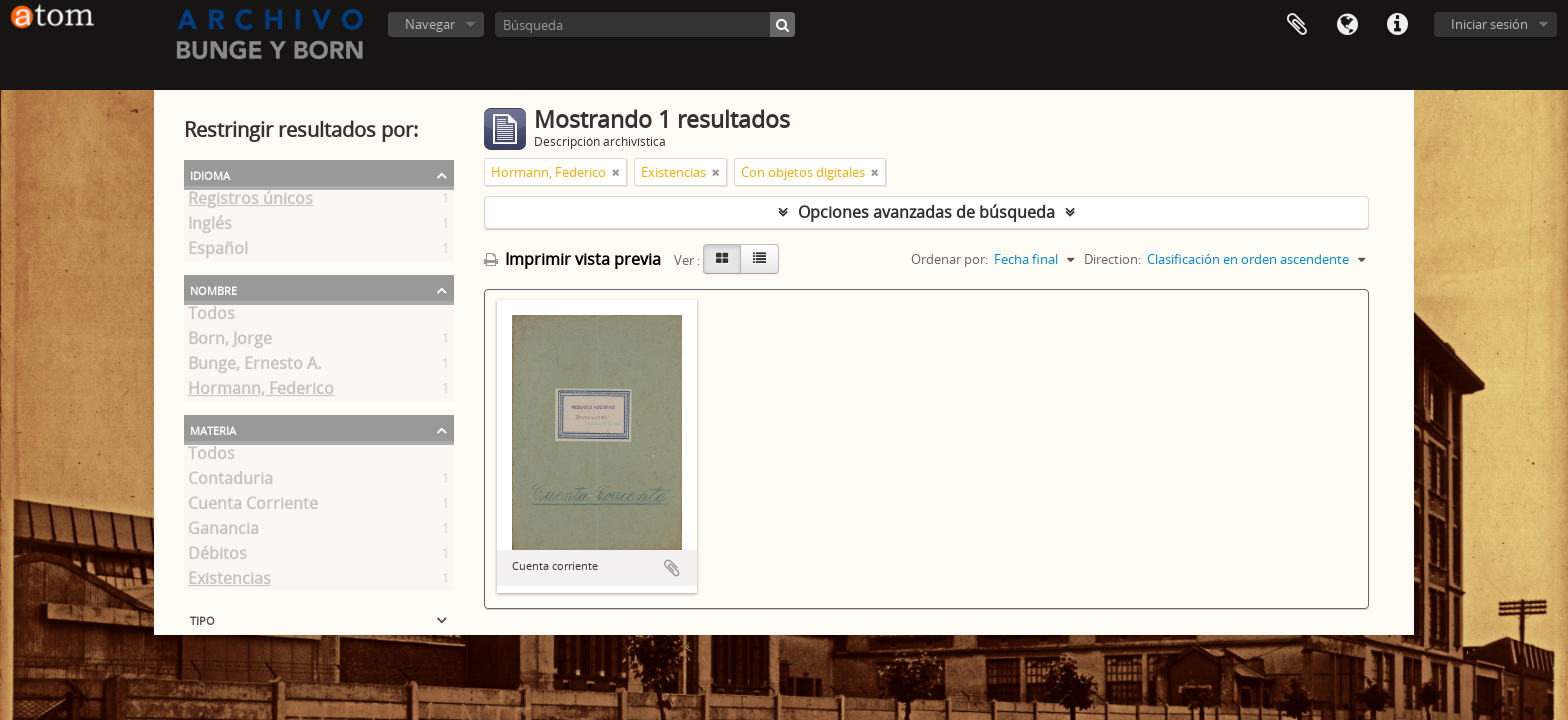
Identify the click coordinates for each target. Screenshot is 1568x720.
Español (218, 252)
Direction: (1112, 259)
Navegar (430, 24)
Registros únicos (250, 202)
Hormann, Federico (261, 392)
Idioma (1347, 25)
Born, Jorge (230, 342)
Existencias (229, 582)
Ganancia (223, 532)
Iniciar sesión (1489, 24)
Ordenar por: (949, 259)
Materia (213, 429)
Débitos (217, 557)
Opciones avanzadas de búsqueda (926, 212)
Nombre (213, 289)
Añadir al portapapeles (672, 568)
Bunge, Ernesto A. (254, 367)
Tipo (202, 619)
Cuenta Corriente (253, 507)
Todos (211, 317)
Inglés (210, 227)
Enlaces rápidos (1397, 25)
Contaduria (230, 482)
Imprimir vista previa (572, 259)
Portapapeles (1297, 25)
